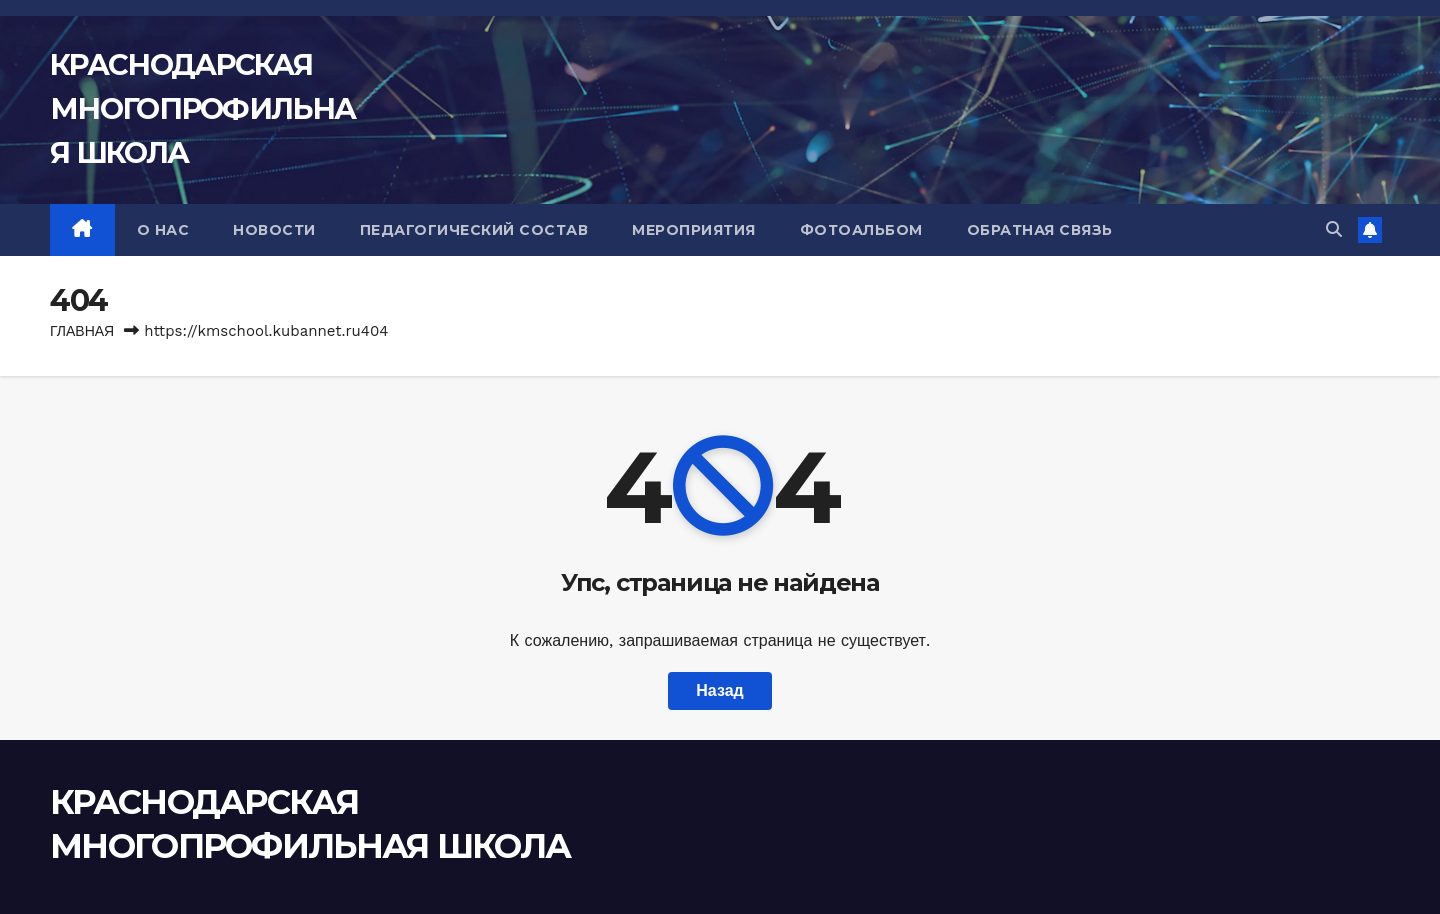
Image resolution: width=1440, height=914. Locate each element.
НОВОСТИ (274, 230)
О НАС (163, 230)
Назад (719, 690)
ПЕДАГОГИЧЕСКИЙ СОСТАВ (474, 230)
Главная (82, 331)
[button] (1334, 229)
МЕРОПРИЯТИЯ (694, 230)
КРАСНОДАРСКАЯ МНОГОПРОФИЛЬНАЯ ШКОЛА (202, 108)
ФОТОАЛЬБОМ (861, 230)
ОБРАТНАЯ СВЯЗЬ (1040, 230)
